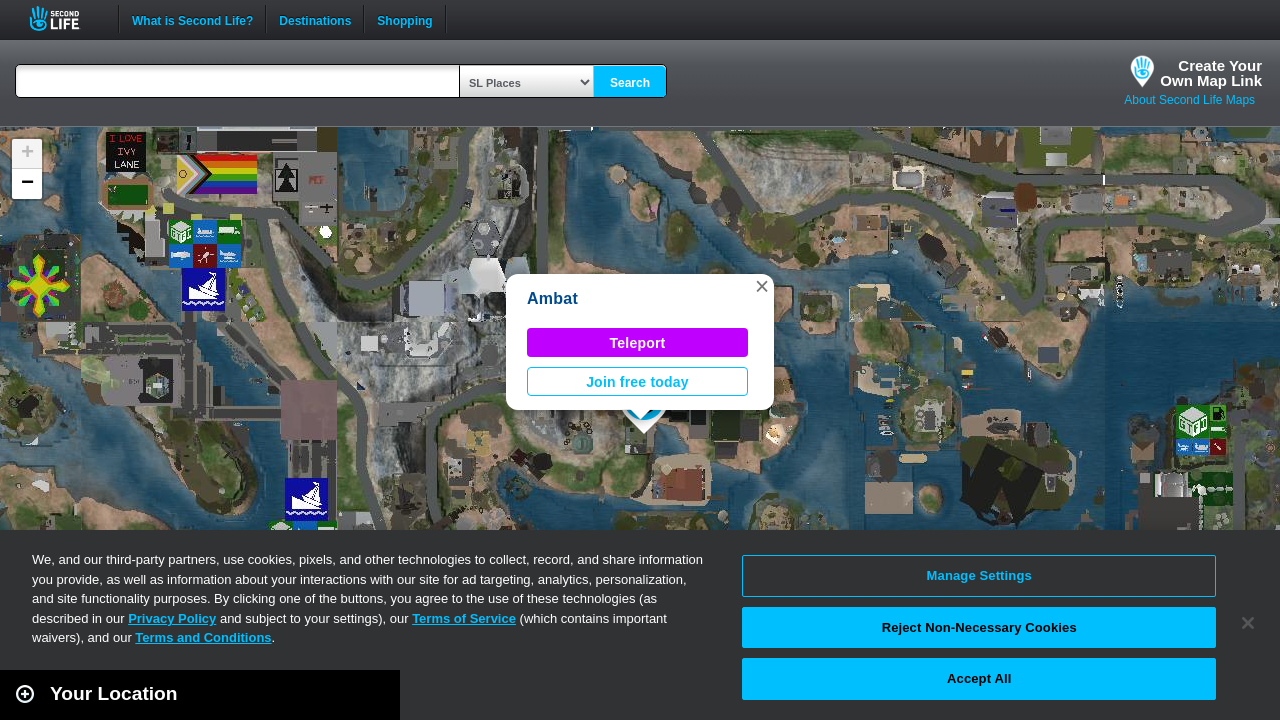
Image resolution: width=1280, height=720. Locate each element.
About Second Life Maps (1189, 100)
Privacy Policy (172, 618)
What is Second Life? (192, 19)
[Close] (1248, 623)
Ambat (552, 298)
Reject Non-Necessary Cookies (979, 627)
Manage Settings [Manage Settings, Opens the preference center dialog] (979, 575)
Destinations (315, 19)
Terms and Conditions (203, 637)
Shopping (404, 19)
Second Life (65, 18)
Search (630, 83)
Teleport (638, 343)
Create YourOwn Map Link (1211, 73)
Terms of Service (464, 618)
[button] (762, 286)
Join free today (637, 382)
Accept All (979, 678)
